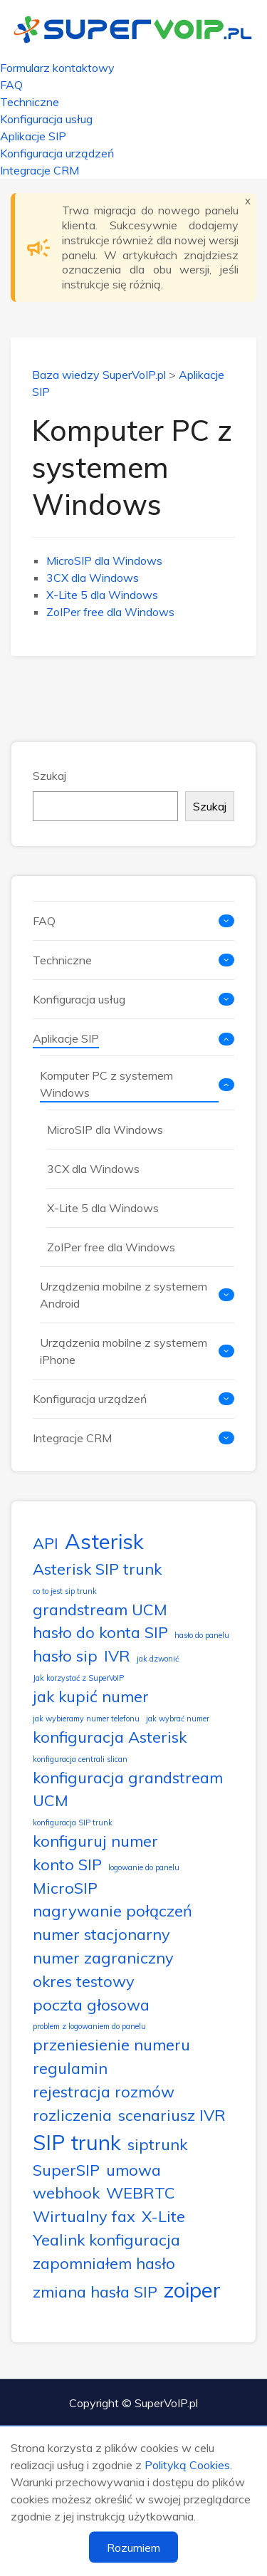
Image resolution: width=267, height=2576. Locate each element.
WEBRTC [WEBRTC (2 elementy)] (140, 2192)
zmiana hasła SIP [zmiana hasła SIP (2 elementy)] (95, 2291)
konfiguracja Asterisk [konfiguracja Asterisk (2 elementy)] (110, 1736)
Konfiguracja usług (46, 119)
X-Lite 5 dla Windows (102, 595)
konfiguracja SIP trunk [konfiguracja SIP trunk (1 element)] (72, 1822)
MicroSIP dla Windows (104, 560)
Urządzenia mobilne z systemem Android (123, 1294)
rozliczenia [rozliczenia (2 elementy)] (72, 2114)
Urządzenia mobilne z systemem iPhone (123, 1351)
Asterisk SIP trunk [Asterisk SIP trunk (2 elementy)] (97, 1568)
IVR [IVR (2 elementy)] (117, 1655)
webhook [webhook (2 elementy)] (66, 2192)
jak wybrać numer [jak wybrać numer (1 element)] (177, 1719)
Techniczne (29, 102)
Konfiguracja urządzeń (57, 153)
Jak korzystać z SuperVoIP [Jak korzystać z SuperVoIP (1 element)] (78, 1678)
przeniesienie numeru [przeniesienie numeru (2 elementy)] (111, 2044)
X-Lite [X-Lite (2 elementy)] (163, 2216)
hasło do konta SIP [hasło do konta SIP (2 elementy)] (100, 1632)
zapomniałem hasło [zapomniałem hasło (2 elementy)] (104, 2263)
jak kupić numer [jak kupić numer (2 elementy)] (91, 1696)
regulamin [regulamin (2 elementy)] (70, 2067)
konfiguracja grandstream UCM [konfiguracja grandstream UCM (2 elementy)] (128, 1789)
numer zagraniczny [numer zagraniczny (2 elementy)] (103, 1957)
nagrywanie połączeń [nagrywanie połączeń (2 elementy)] (112, 1910)
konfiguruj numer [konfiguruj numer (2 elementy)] (95, 1840)
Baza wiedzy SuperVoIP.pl (99, 374)
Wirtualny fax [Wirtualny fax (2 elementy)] (84, 2216)
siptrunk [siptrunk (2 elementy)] (157, 2144)
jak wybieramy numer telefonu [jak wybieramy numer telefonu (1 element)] (86, 1719)
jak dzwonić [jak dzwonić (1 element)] (158, 1659)
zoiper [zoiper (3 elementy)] (192, 2290)
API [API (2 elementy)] (45, 1543)
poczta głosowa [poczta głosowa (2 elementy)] (91, 2004)
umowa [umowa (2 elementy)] (133, 2169)
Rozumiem (133, 2547)
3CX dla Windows (92, 577)
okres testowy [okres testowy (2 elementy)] (84, 1981)
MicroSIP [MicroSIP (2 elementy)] (65, 1887)
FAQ (11, 85)
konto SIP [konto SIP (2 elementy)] (67, 1864)
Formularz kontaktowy (57, 68)
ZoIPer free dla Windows (110, 612)
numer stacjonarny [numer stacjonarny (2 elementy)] (101, 1934)
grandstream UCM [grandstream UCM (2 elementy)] (100, 1609)
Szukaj (49, 775)
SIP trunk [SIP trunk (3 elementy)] (77, 2142)
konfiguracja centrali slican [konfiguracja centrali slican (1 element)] (80, 1759)
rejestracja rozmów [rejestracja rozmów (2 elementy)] (103, 2091)
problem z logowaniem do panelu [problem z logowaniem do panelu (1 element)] (89, 2026)
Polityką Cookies (187, 2465)
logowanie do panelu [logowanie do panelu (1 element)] (143, 1867)
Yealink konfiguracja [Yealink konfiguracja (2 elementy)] (106, 2239)
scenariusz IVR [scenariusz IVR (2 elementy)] (172, 2114)
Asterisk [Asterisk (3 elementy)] (104, 1541)
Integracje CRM (39, 170)
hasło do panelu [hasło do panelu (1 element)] (201, 1635)
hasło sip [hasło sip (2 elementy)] (65, 1655)
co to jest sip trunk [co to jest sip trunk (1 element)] (65, 1591)
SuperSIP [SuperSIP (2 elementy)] (66, 2169)
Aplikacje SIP (33, 136)
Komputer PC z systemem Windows (106, 1084)
